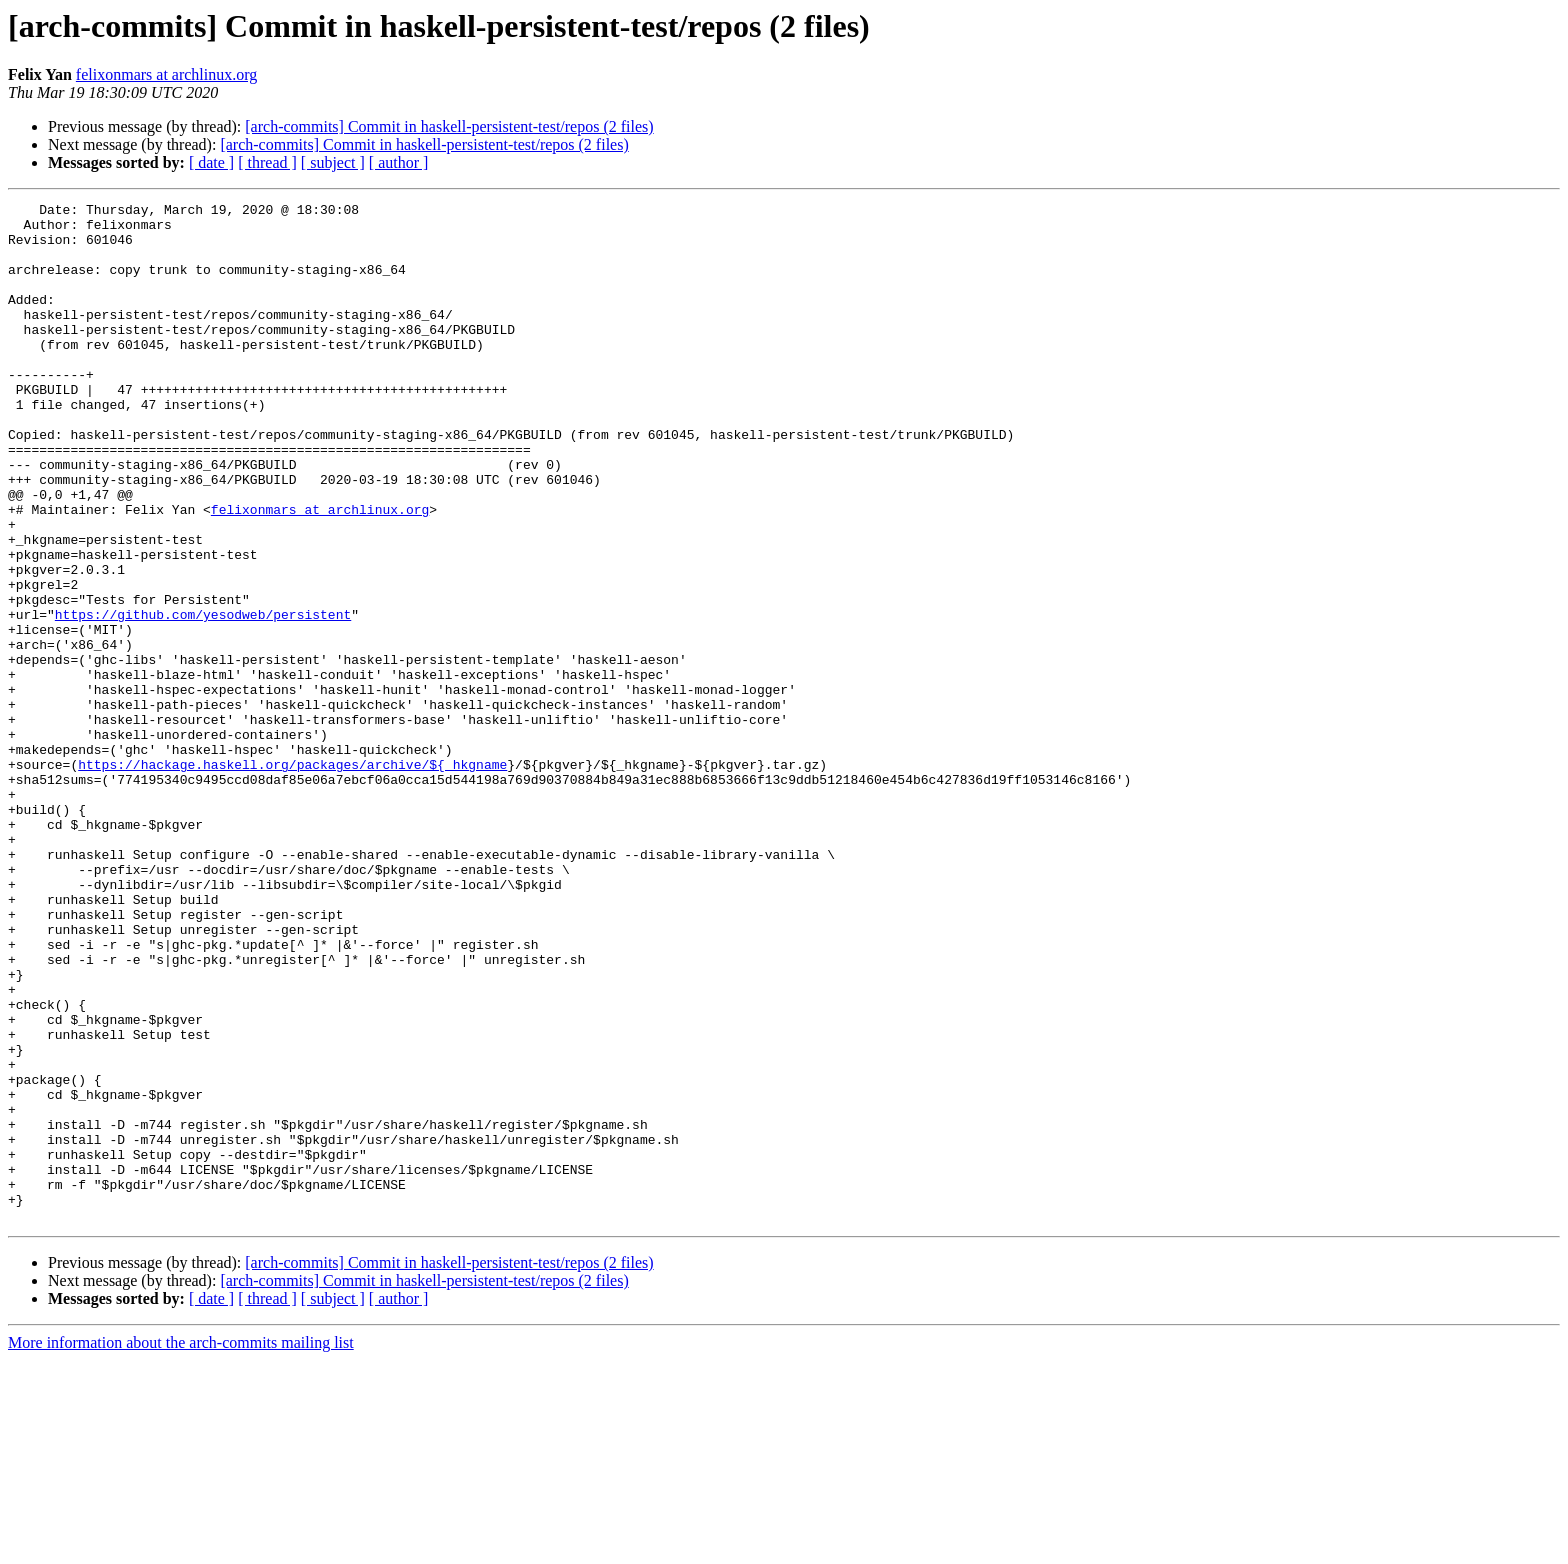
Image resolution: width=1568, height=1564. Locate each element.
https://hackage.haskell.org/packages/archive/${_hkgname (292, 878)
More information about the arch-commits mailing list (181, 1546)
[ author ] (399, 162)
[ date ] (211, 162)
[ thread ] (267, 162)
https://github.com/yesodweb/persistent (203, 698)
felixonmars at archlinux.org (166, 74)
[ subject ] (333, 162)
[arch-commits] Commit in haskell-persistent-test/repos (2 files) (449, 126)
